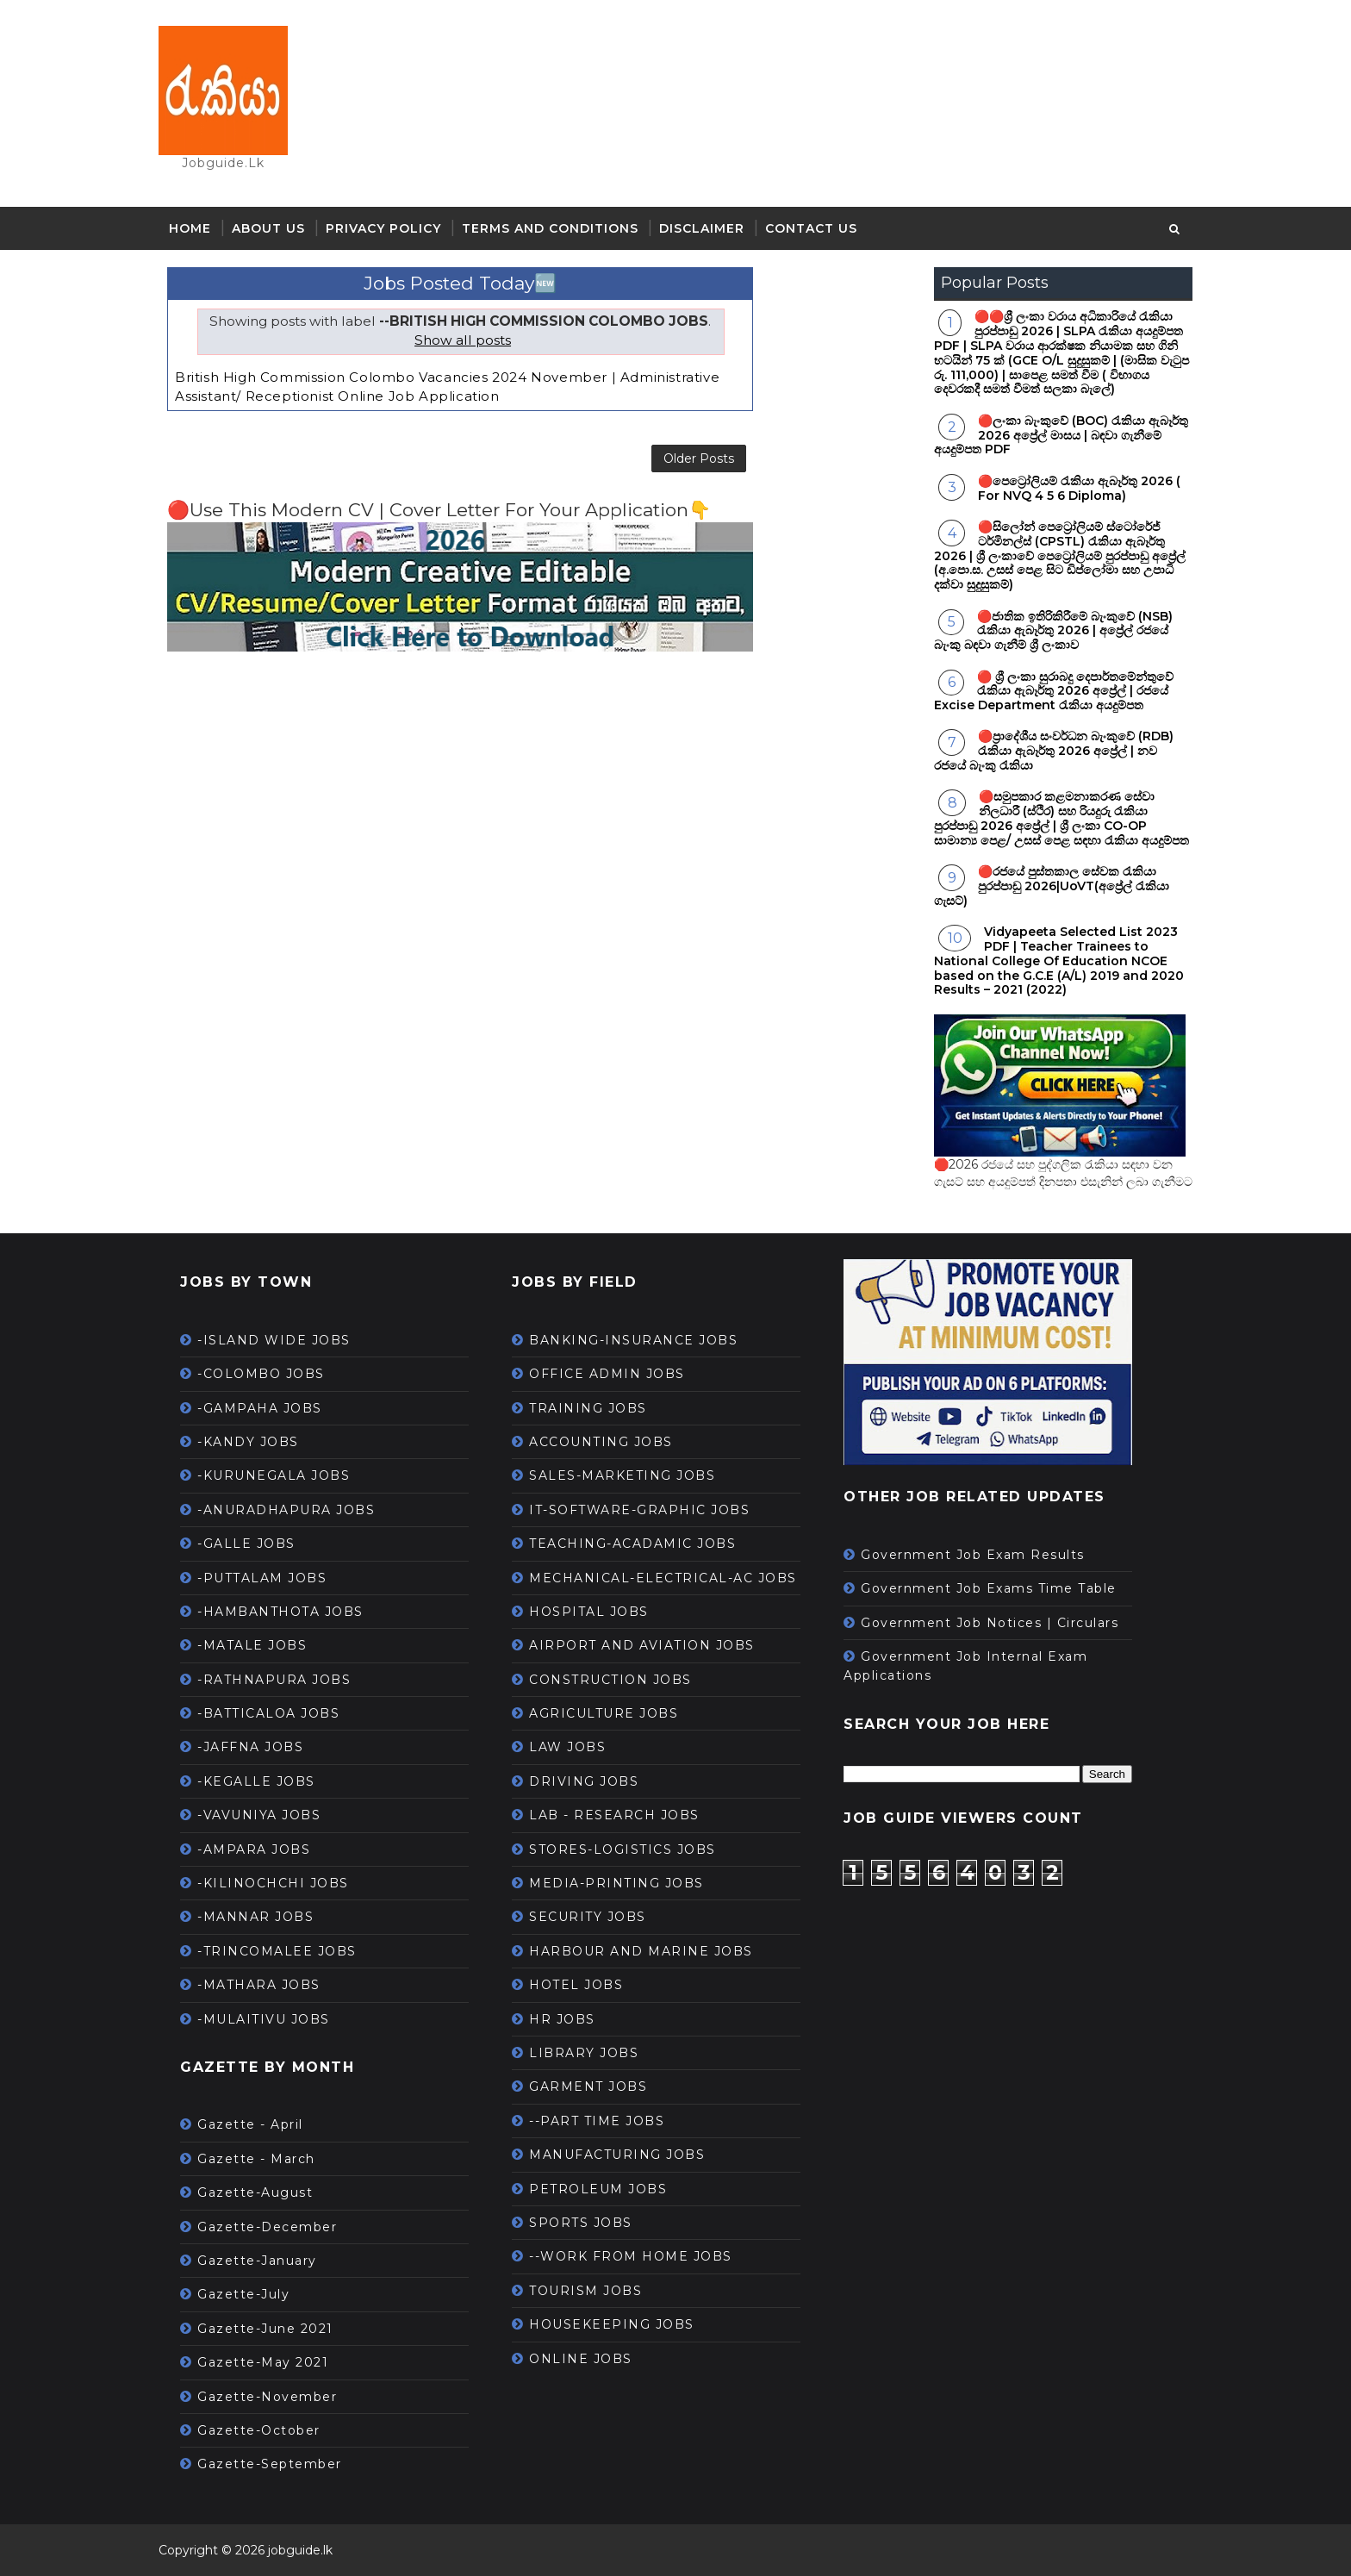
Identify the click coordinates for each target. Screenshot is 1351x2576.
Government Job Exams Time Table (989, 1588)
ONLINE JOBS (580, 2359)
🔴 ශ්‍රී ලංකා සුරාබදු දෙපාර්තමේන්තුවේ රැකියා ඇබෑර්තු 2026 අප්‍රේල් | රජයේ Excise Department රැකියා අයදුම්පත (1054, 691)
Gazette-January (257, 2260)
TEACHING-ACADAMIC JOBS (632, 1543)
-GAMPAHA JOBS (259, 1408)
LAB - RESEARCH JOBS (614, 1815)
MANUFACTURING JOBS (617, 2154)
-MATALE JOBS (252, 1645)
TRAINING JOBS (588, 1408)
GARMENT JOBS (588, 2086)
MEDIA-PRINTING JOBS (616, 1883)
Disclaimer (701, 228)
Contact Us (811, 228)
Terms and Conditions (550, 228)
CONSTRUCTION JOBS (610, 1679)
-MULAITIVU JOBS (263, 2019)
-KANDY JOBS (248, 1442)
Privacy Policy (383, 228)
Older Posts (698, 458)
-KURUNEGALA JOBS (273, 1475)
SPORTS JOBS (580, 2222)
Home (190, 228)
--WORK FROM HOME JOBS (630, 2256)
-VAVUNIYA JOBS (259, 1815)
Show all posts (462, 340)
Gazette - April (250, 2124)
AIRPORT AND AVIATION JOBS (642, 1645)
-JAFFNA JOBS (250, 1747)
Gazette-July (243, 2294)
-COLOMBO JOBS (261, 1374)
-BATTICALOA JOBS (268, 1713)
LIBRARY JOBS (583, 2053)
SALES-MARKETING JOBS (622, 1475)
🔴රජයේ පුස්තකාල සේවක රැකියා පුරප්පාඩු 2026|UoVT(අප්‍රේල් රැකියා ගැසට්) (1051, 886)
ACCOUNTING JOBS (601, 1442)
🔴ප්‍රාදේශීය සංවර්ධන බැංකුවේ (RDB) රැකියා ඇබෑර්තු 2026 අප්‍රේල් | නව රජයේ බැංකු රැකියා (1054, 750)
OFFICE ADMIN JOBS (607, 1374)
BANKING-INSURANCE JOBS (633, 1340)
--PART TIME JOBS (596, 2121)
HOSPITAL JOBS (589, 1611)
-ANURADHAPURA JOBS (286, 1510)
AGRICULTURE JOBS (603, 1713)
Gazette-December (267, 2227)
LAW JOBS (567, 1747)
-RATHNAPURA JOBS (274, 1679)
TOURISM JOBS (585, 2290)
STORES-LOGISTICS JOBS (622, 1849)
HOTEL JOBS (576, 1985)
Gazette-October (259, 2430)
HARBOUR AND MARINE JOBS (641, 1951)
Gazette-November (267, 2396)
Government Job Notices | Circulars (989, 1623)
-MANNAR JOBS (255, 1916)
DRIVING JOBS (583, 1781)
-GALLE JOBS (246, 1543)
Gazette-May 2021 (262, 2362)
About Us (268, 228)
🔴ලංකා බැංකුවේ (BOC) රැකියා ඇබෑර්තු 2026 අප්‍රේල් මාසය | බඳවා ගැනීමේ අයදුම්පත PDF (1061, 435)
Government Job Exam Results (973, 1554)
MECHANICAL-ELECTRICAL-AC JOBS (663, 1578)
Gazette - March (256, 2159)
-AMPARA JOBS (253, 1849)
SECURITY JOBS (587, 1916)
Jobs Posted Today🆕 (460, 283)
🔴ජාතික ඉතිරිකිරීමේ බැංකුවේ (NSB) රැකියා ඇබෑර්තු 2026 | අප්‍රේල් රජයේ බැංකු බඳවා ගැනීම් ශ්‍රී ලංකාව (1053, 630)
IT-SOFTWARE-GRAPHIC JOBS (639, 1510)
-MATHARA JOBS (259, 1985)
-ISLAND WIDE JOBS (274, 1340)
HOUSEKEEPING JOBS (611, 2324)
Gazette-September (269, 2464)
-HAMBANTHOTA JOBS (280, 1611)
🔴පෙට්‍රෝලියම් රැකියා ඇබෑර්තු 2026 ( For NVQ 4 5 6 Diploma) (1079, 488)
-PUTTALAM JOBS (262, 1578)
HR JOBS (562, 2019)
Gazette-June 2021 (265, 2328)
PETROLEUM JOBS (598, 2189)
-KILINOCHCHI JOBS (273, 1883)
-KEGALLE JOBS (256, 1781)
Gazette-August (255, 2192)
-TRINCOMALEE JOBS (277, 1951)
